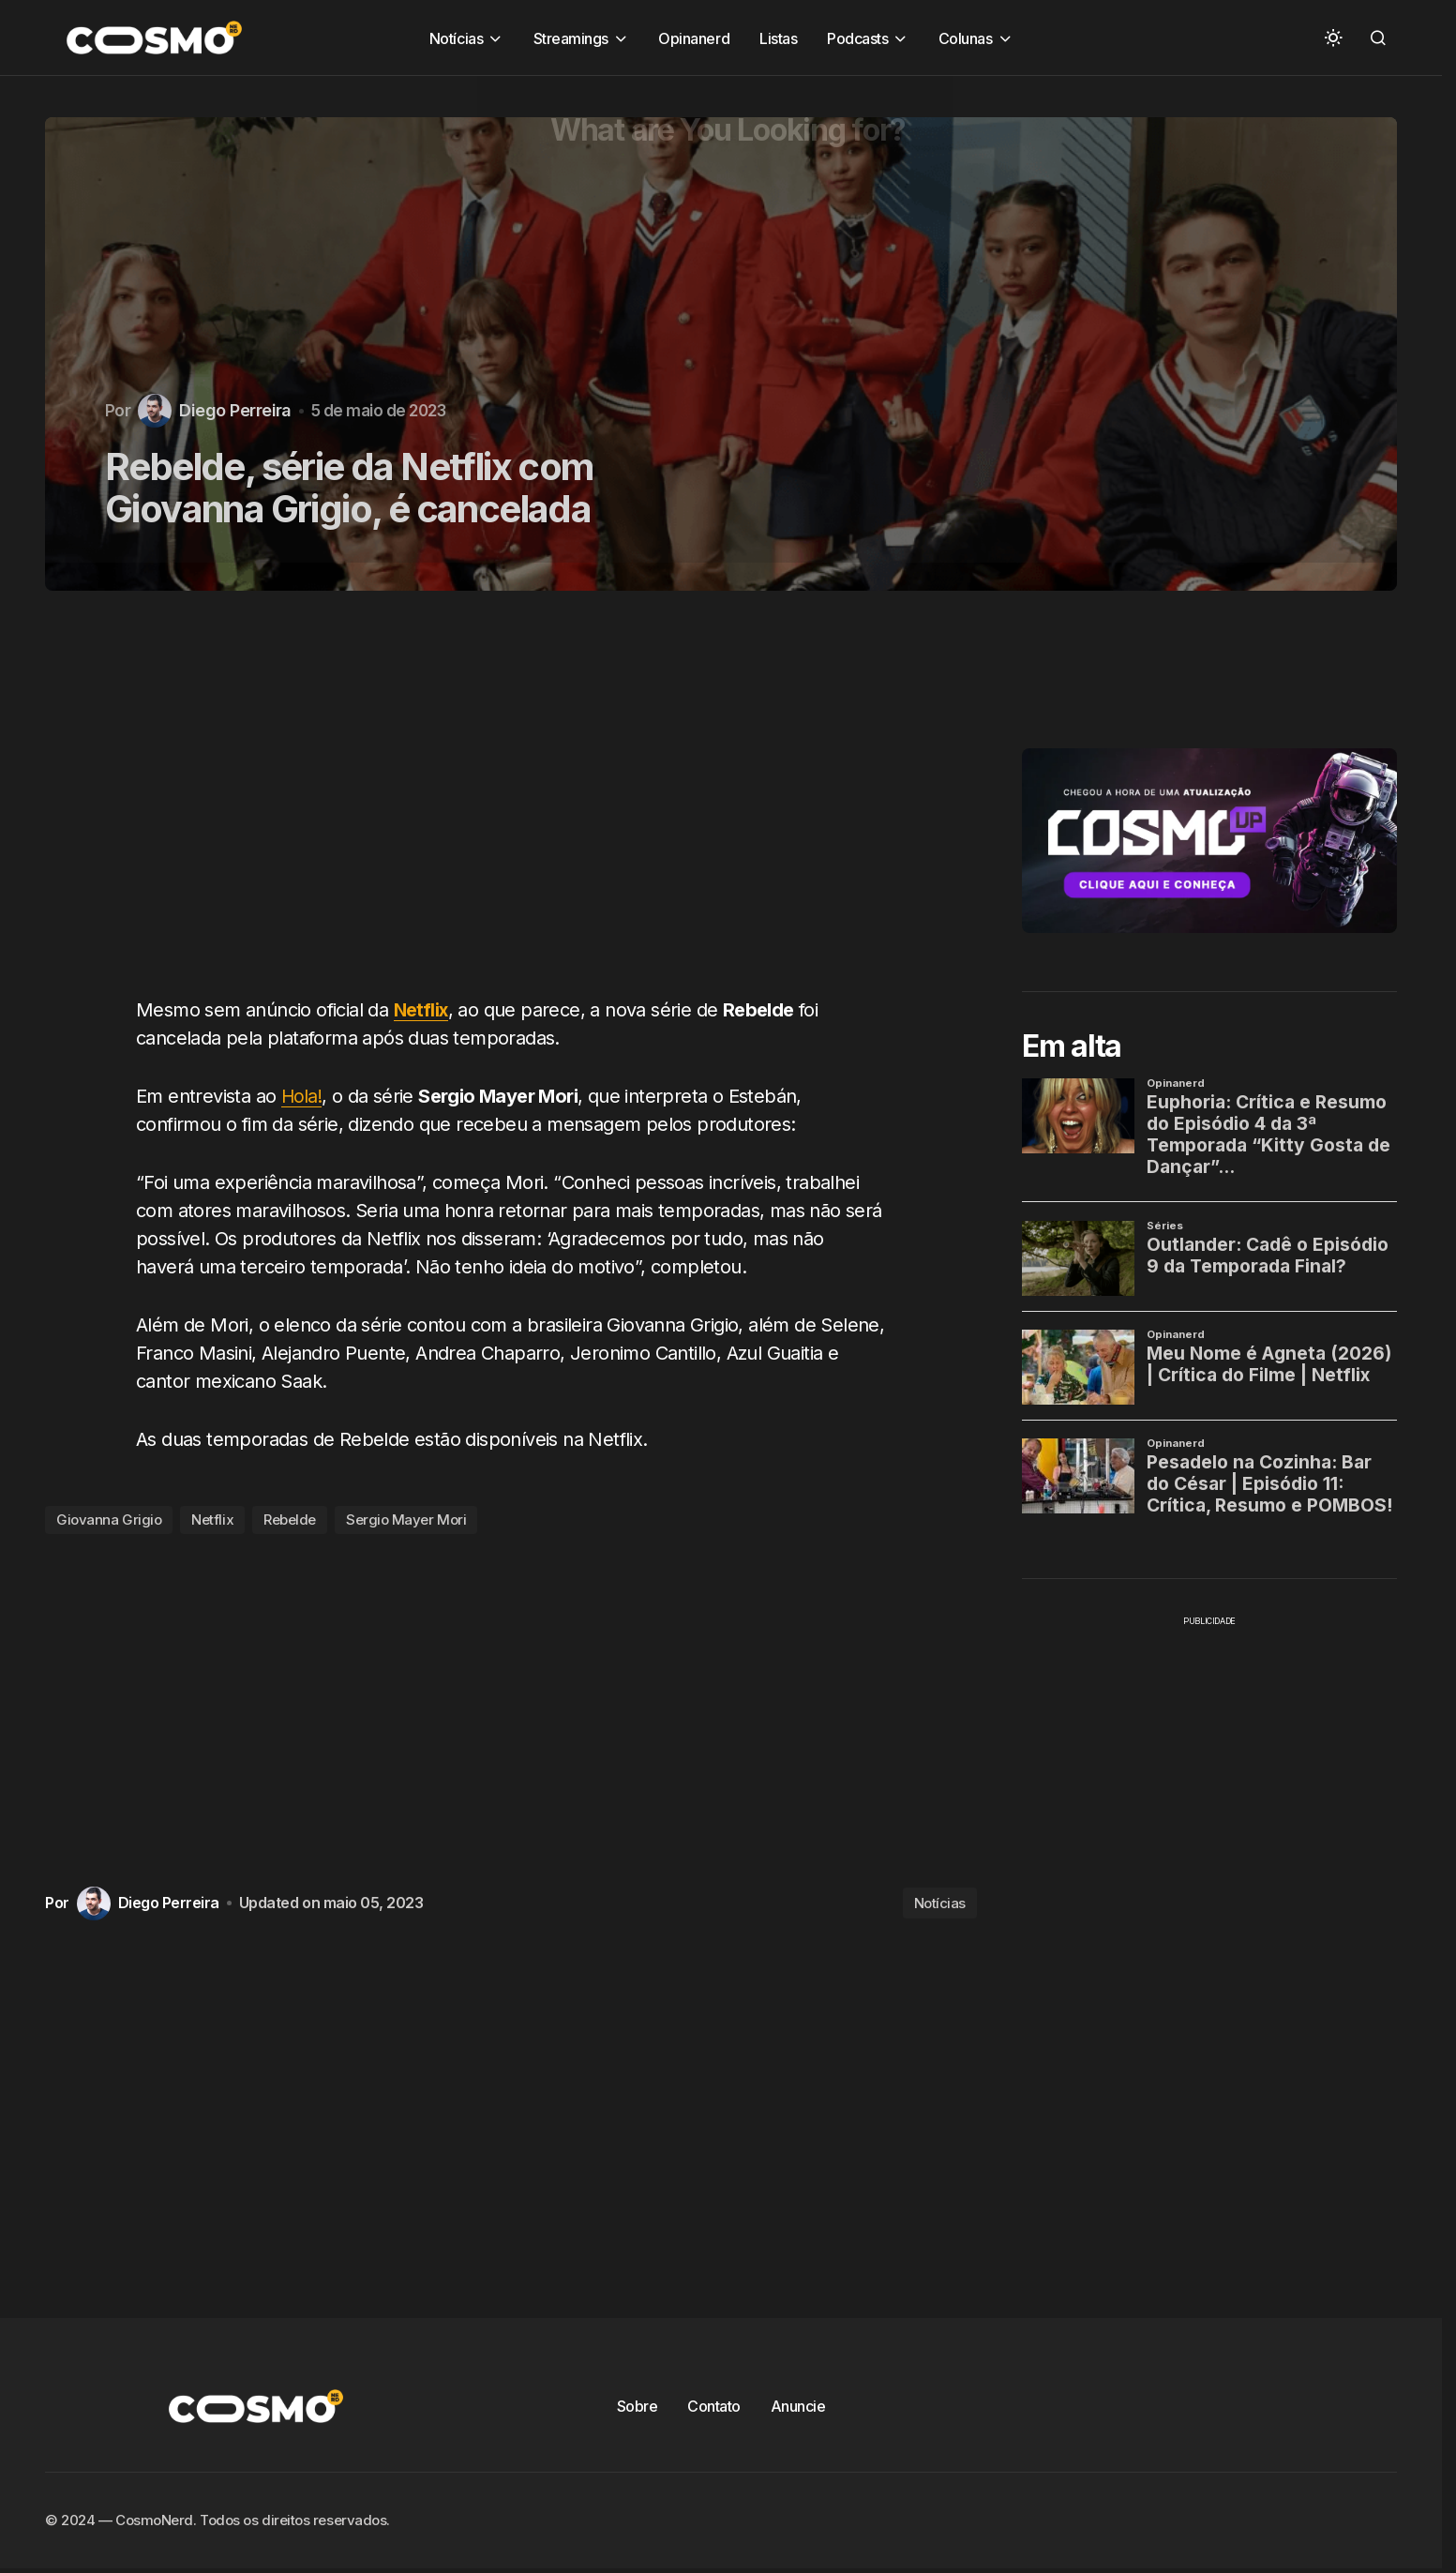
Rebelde (289, 1519)
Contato (714, 2406)
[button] (1333, 37)
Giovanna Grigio (108, 1519)
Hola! (302, 1096)
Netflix (422, 1010)
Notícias (940, 1903)
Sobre (637, 2406)
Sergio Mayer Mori (406, 1519)
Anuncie (798, 2406)
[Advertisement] (518, 804)
